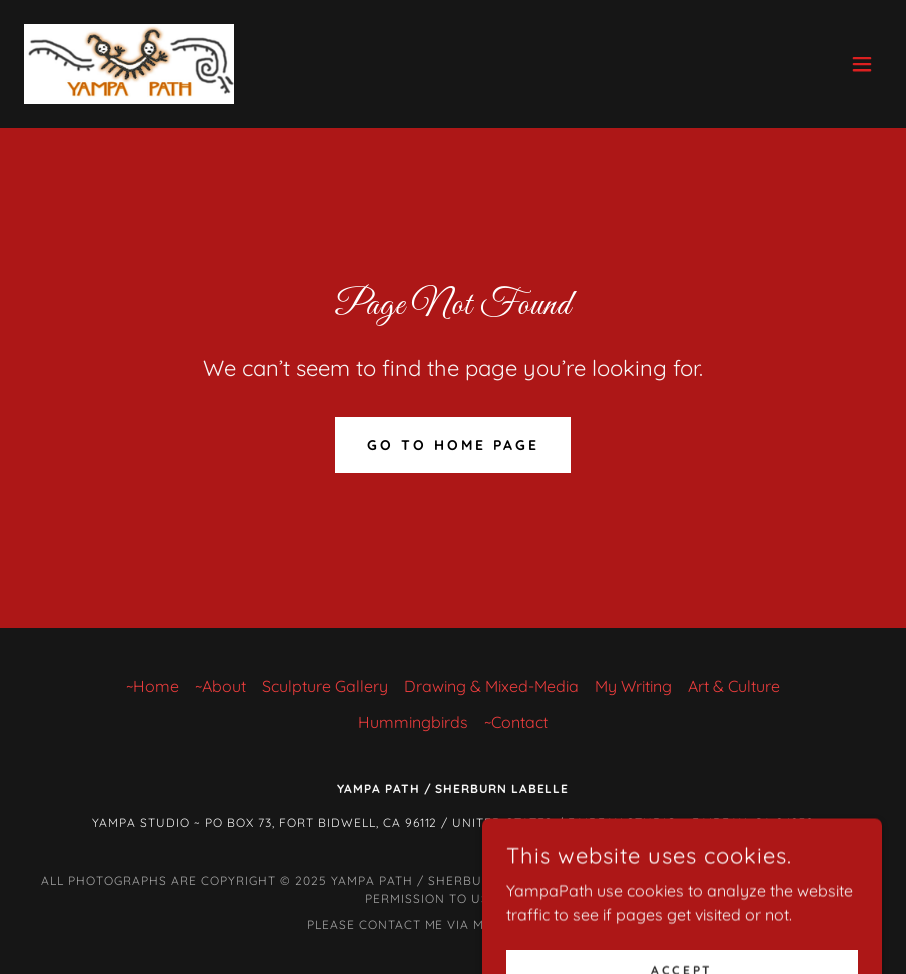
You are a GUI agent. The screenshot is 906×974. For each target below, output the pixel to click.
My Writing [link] (633, 686)
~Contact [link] (516, 722)
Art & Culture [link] (734, 686)
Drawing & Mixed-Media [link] (491, 686)
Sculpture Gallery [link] (325, 686)
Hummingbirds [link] (413, 722)
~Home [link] (152, 686)
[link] (129, 64)
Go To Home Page (453, 445)
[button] (862, 64)
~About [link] (220, 686)
